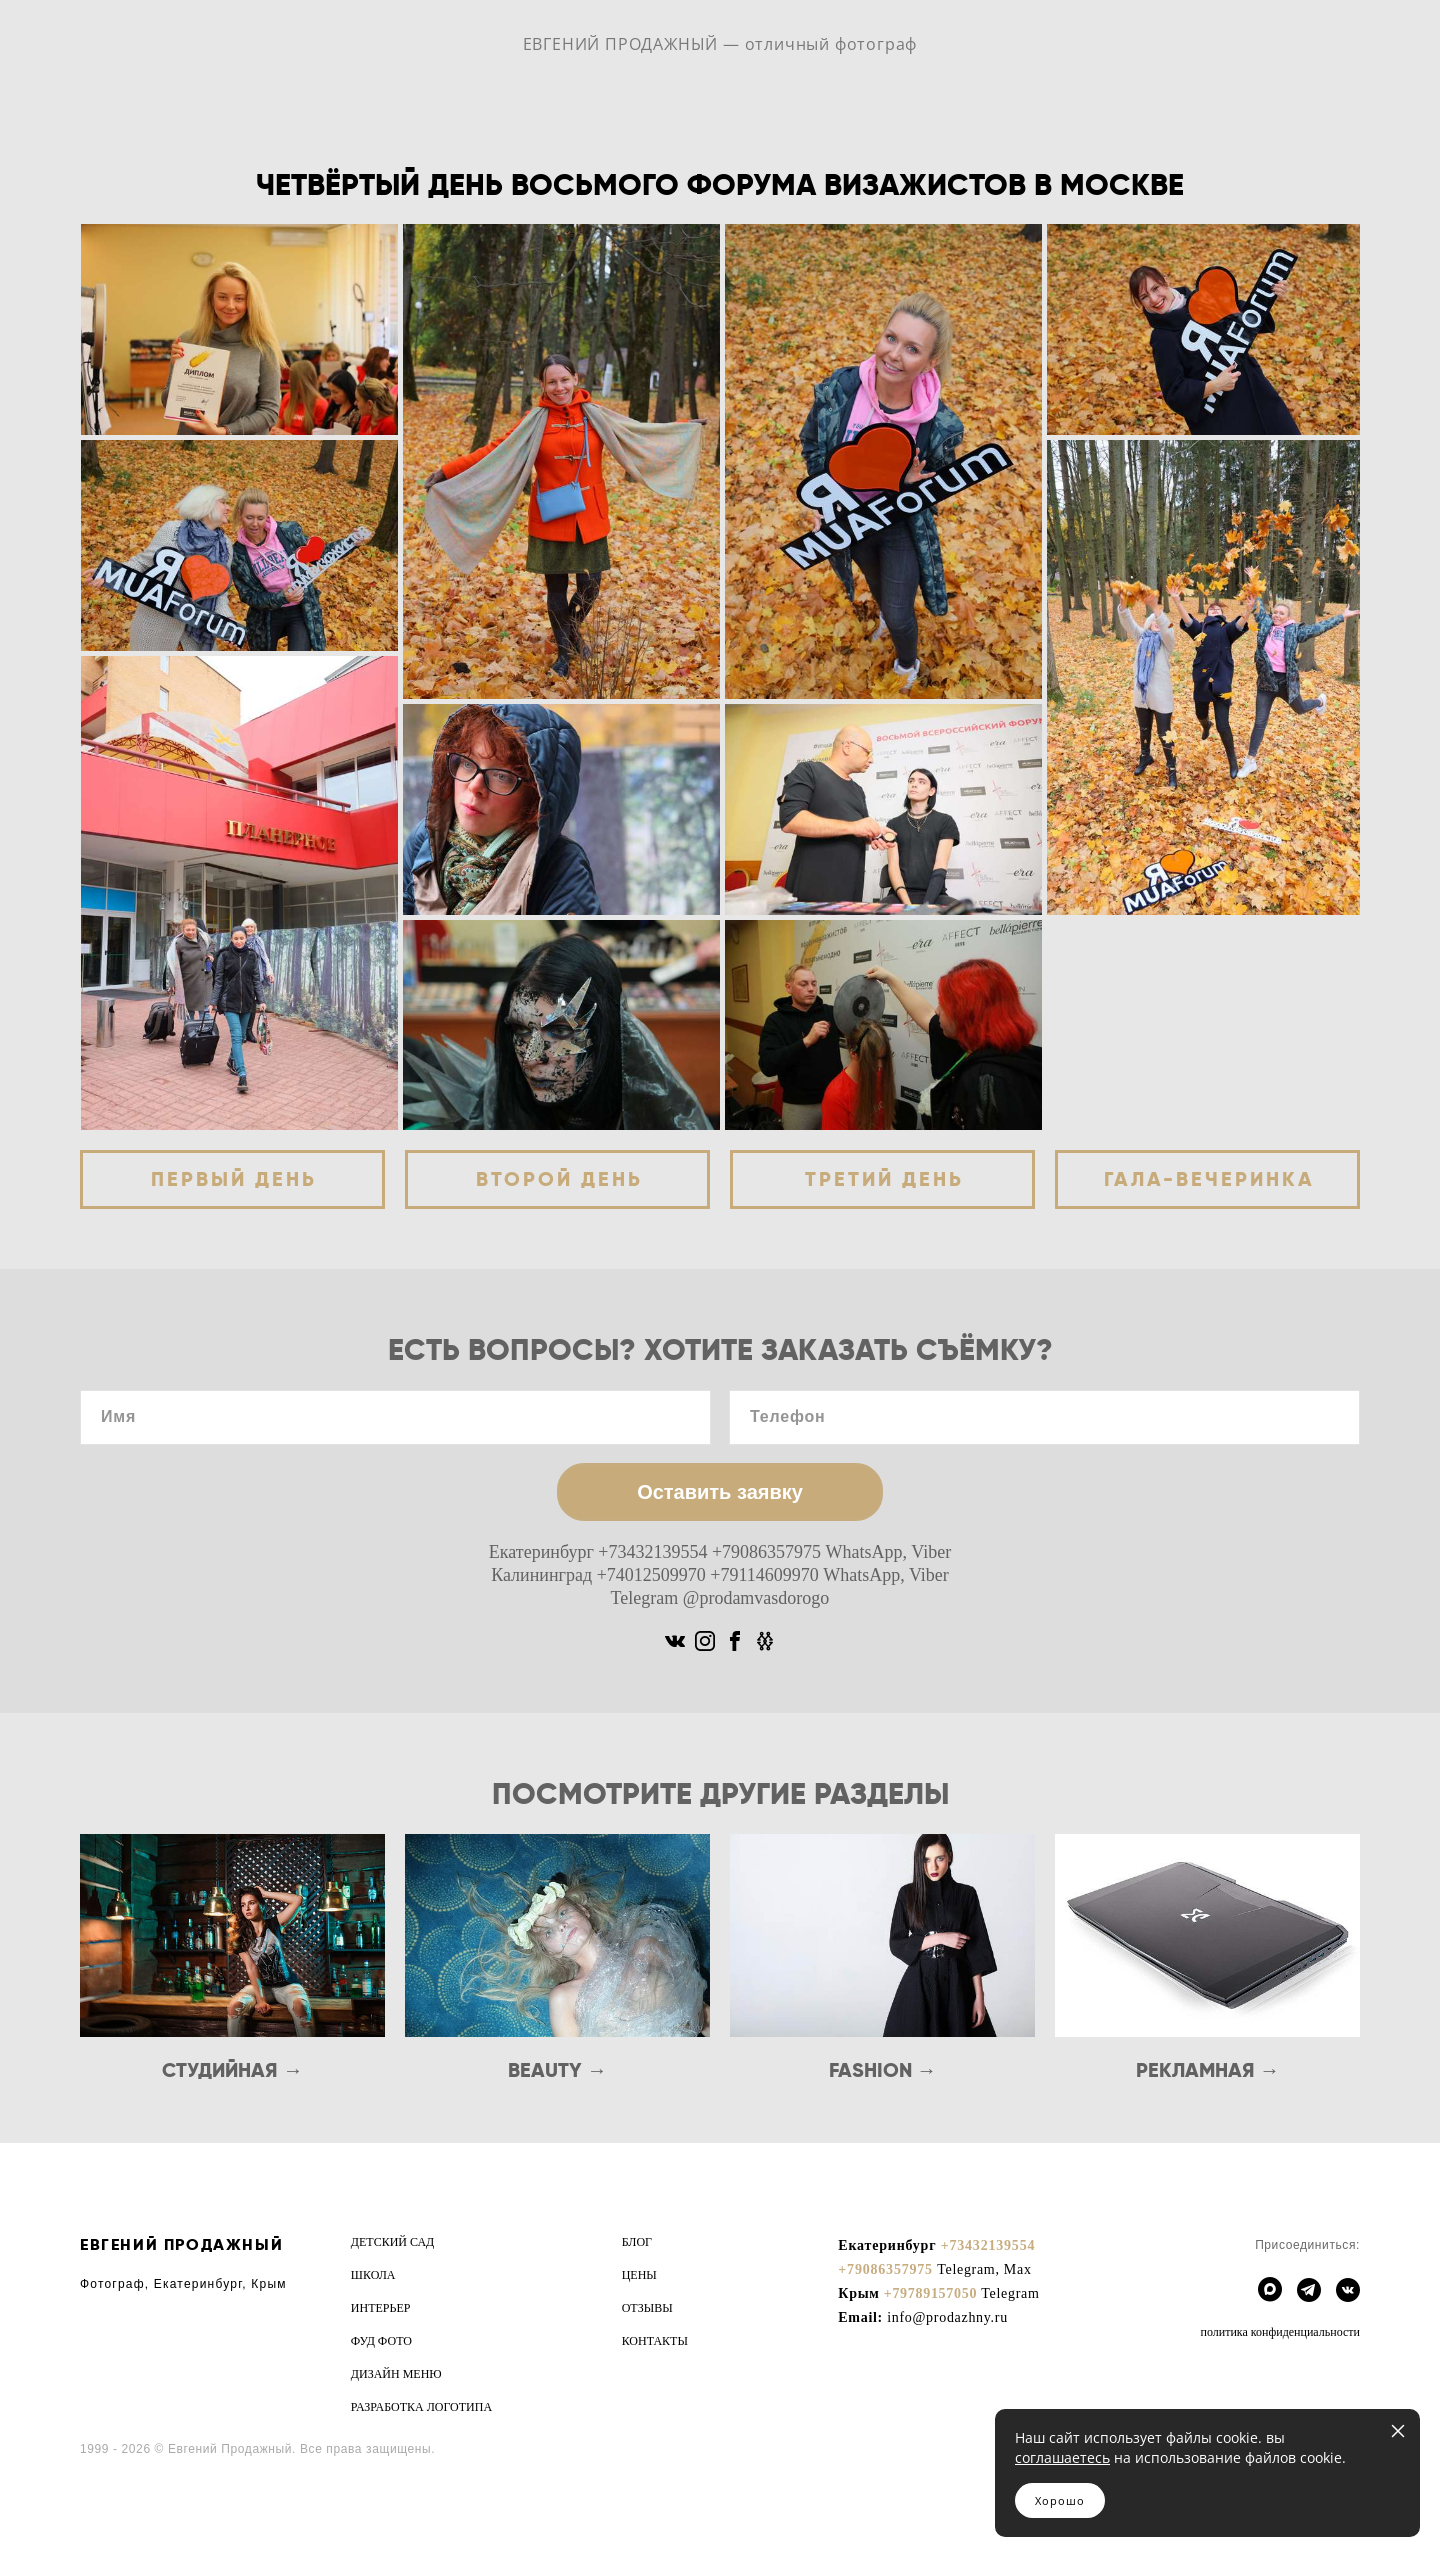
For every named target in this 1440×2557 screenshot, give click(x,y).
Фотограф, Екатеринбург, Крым (183, 2284)
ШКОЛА (373, 2275)
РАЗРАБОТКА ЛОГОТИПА (421, 2407)
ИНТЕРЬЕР (381, 2308)
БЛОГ (637, 2242)
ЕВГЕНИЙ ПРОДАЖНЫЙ (181, 2244)
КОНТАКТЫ (655, 2341)
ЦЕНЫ (639, 2275)
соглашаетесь (1062, 2457)
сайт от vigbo (119, 2509)
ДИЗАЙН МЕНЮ (396, 2374)
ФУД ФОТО (381, 2341)
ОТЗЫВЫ (647, 2308)
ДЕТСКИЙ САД (392, 2242)
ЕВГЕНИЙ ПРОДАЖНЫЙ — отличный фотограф (720, 44)
